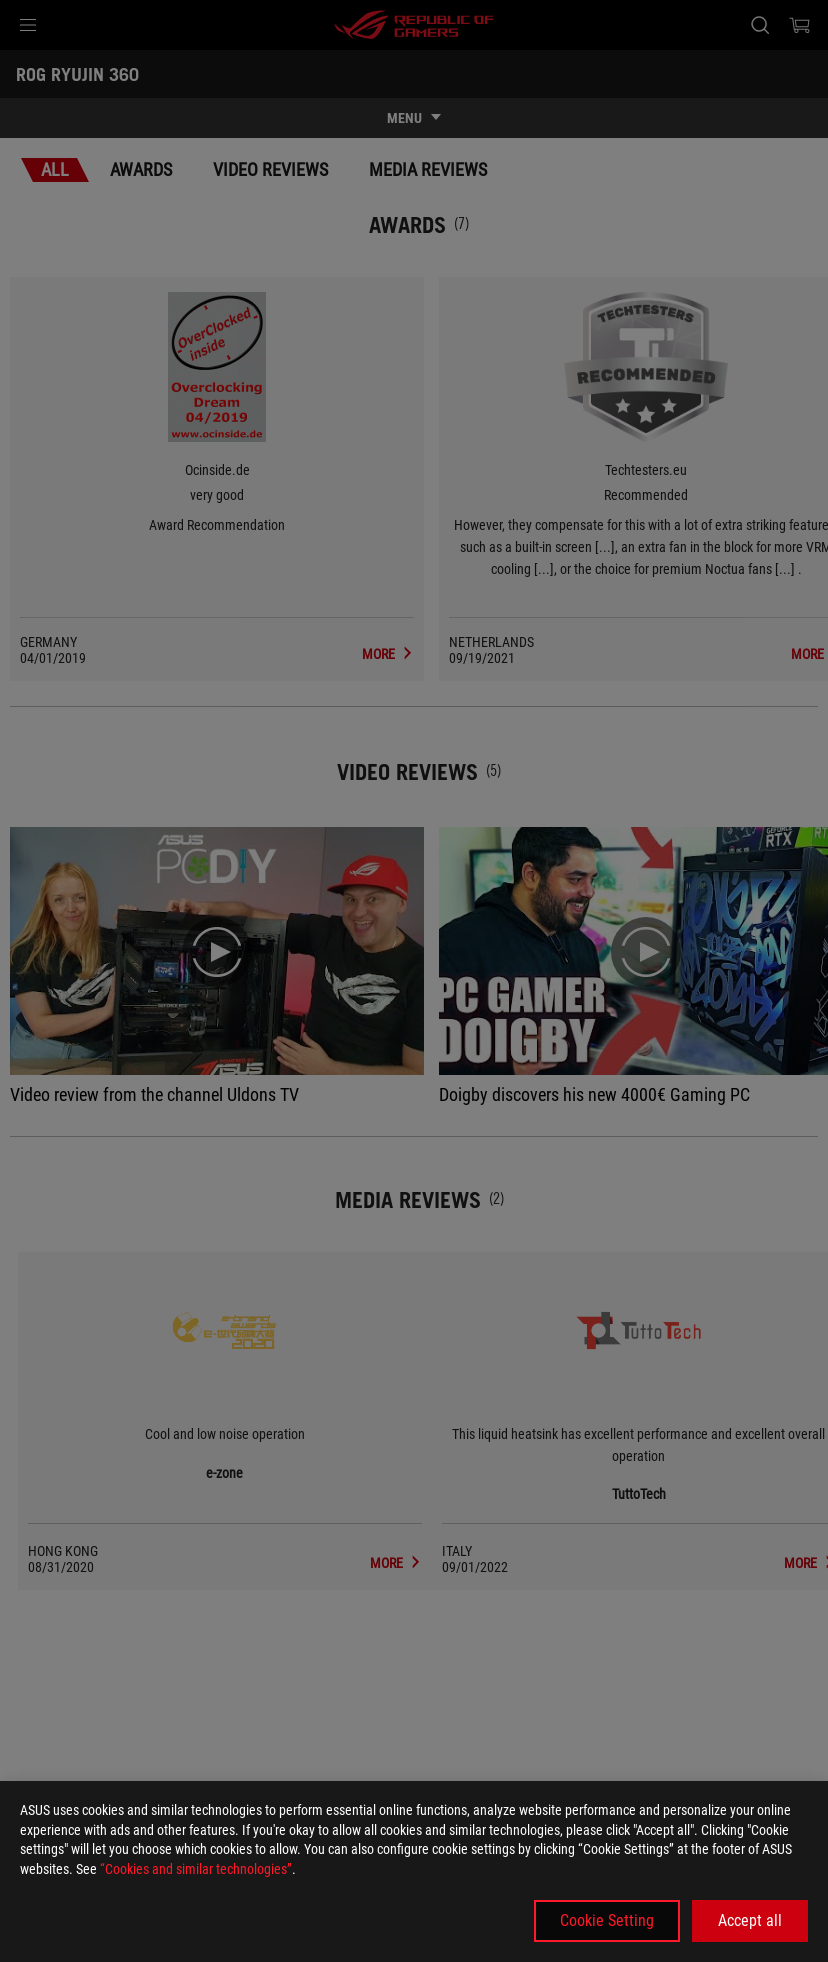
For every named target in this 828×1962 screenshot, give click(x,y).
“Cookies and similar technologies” (196, 1869)
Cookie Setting (607, 1920)
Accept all (750, 1920)
